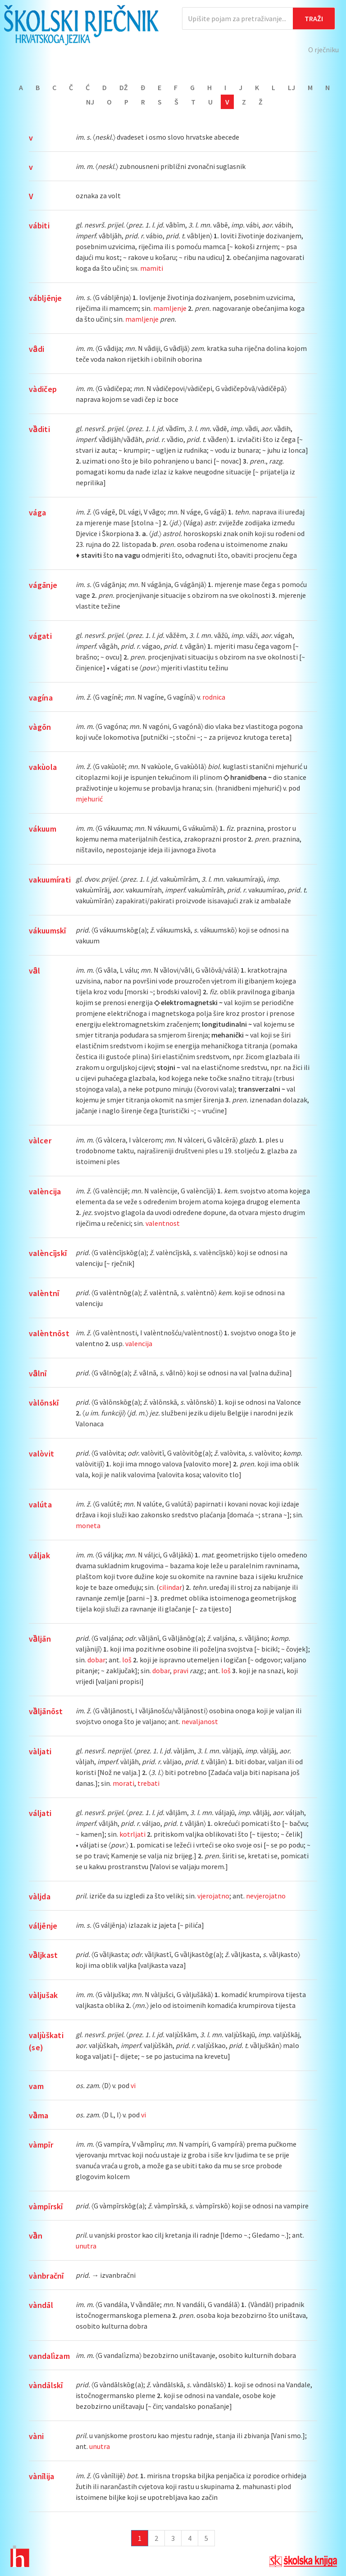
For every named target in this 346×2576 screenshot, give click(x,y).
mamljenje (170, 308)
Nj (90, 101)
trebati (148, 1783)
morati (123, 1783)
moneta (88, 1525)
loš (127, 1659)
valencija (138, 1343)
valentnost (163, 1223)
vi (133, 2085)
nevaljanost (200, 1721)
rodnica (213, 696)
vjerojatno (213, 1895)
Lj (291, 87)
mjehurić (89, 798)
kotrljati (132, 1834)
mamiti (151, 268)
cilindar (170, 1587)
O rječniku (323, 49)
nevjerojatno (266, 1895)
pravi (180, 1670)
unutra (86, 2245)
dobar (96, 1659)
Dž (123, 87)
